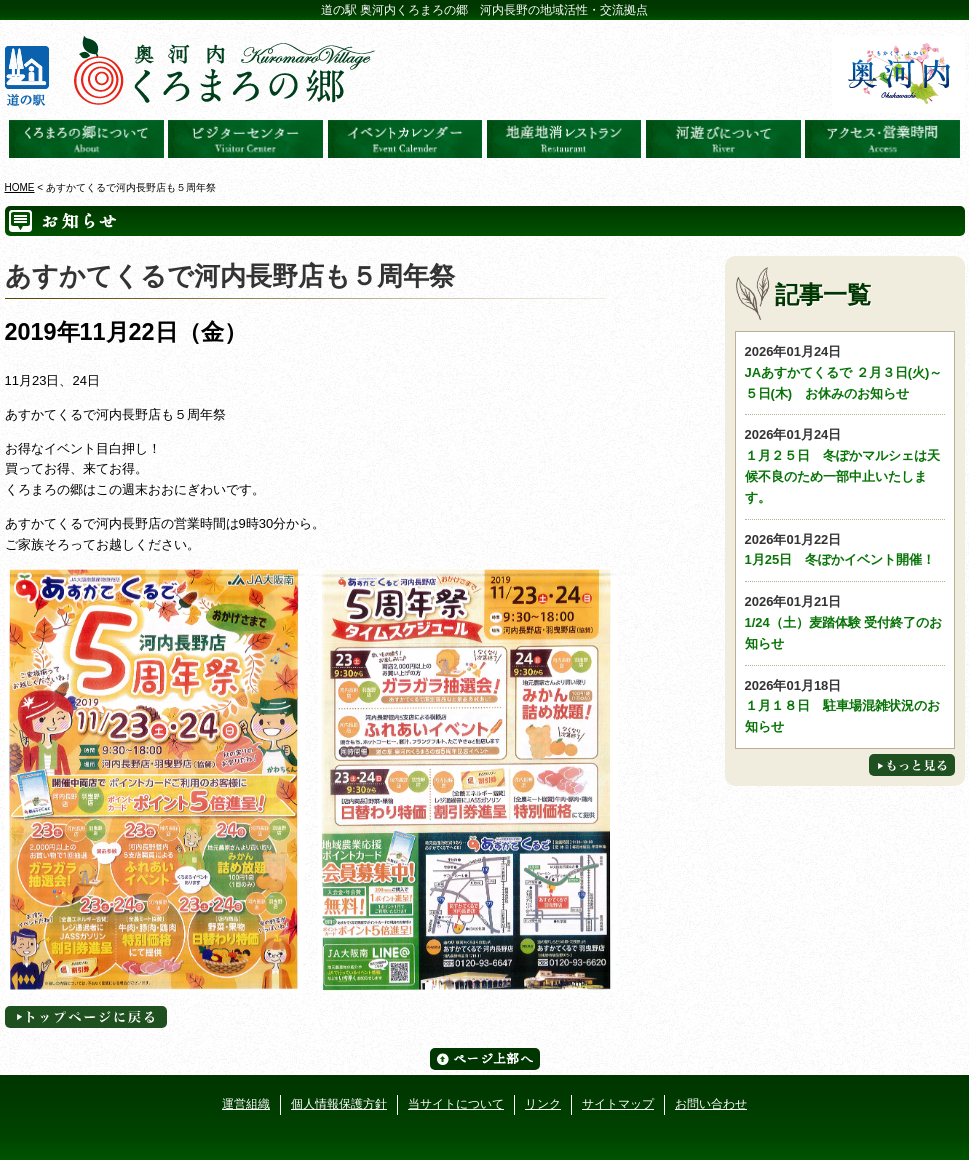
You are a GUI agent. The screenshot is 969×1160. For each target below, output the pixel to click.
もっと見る (912, 765)
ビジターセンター (245, 139)
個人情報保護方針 (339, 1104)
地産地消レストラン (564, 139)
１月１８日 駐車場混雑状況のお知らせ (845, 705)
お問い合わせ (711, 1104)
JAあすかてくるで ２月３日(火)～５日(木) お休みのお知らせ (845, 371)
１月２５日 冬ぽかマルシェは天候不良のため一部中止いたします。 (845, 464)
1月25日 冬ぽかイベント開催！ (845, 549)
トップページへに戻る (86, 1017)
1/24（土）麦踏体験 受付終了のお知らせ (845, 621)
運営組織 (246, 1104)
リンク (543, 1104)
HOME (20, 187)
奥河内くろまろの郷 (86, 139)
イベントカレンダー (405, 139)
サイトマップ (618, 1104)
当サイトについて (456, 1104)
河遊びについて (723, 139)
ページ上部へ (485, 1059)
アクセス (882, 139)
